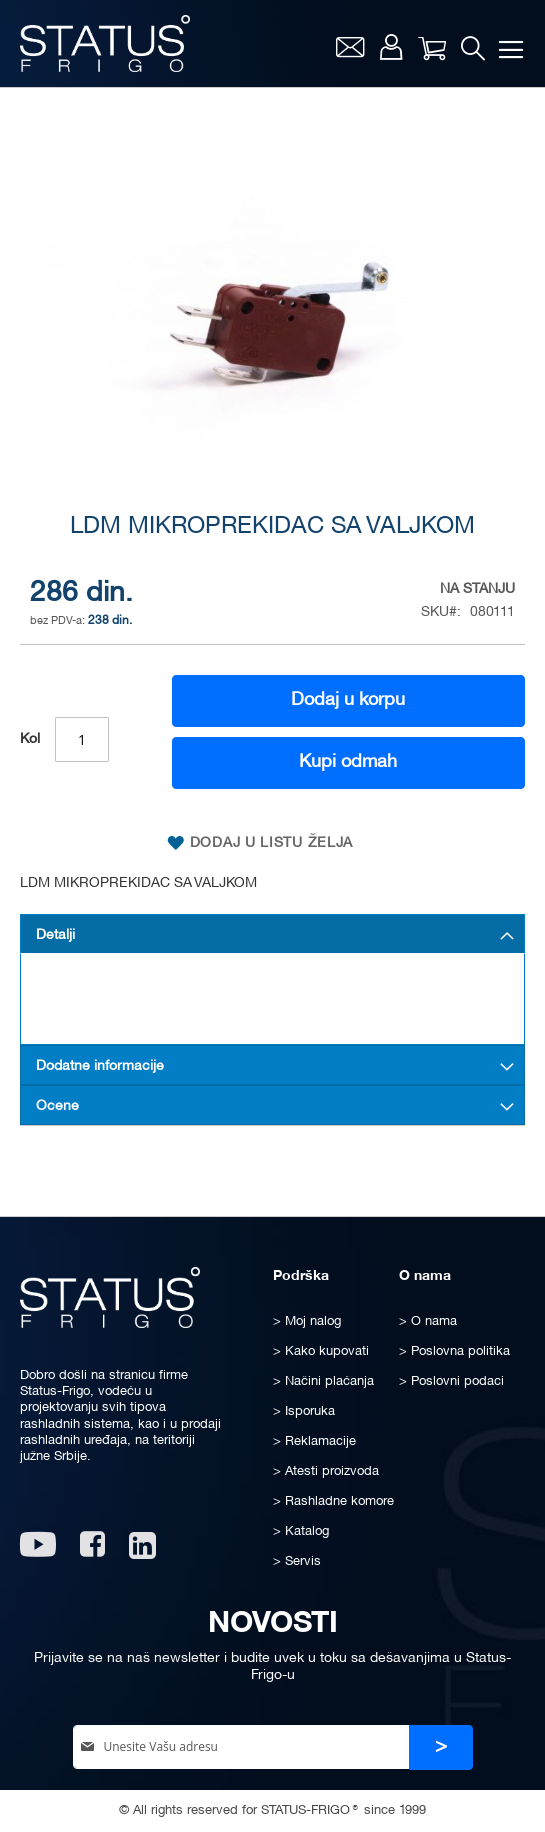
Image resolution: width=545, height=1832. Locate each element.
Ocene (57, 1106)
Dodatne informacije (100, 1066)
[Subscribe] (441, 1747)
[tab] (272, 934)
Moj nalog (391, 47)
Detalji (55, 935)
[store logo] (105, 43)
